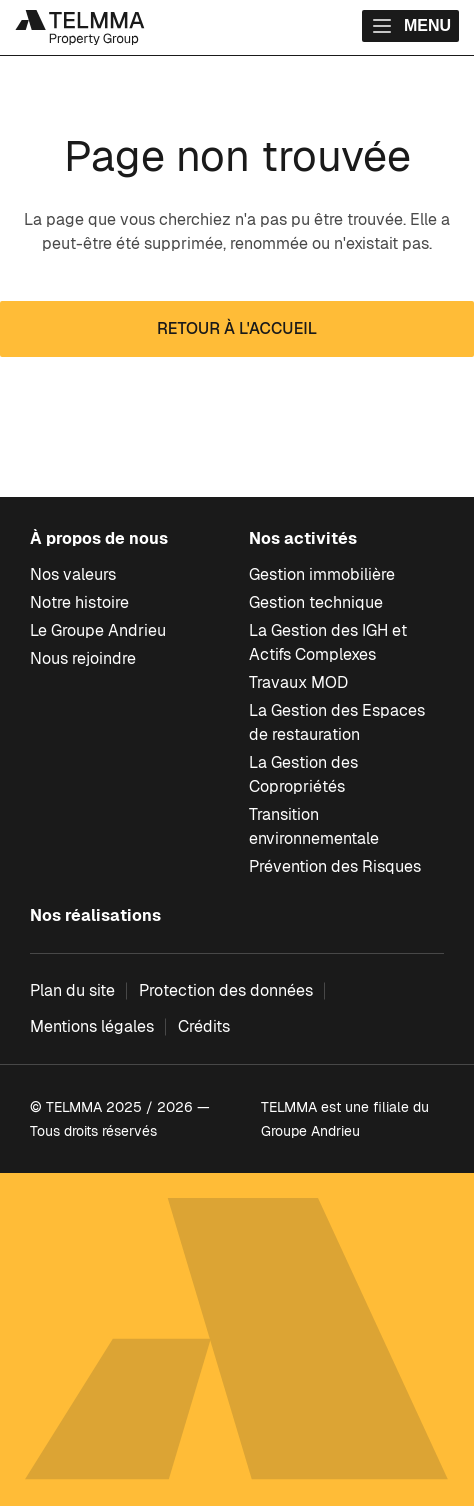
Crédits (204, 1026)
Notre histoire (79, 602)
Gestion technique (316, 602)
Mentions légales (92, 1026)
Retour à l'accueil (237, 328)
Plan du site (72, 990)
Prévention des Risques (335, 866)
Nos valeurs (73, 574)
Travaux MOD (298, 682)
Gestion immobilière (322, 574)
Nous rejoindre (83, 658)
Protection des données (226, 990)
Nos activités (303, 538)
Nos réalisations (95, 915)
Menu (410, 26)
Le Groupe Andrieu (98, 630)
